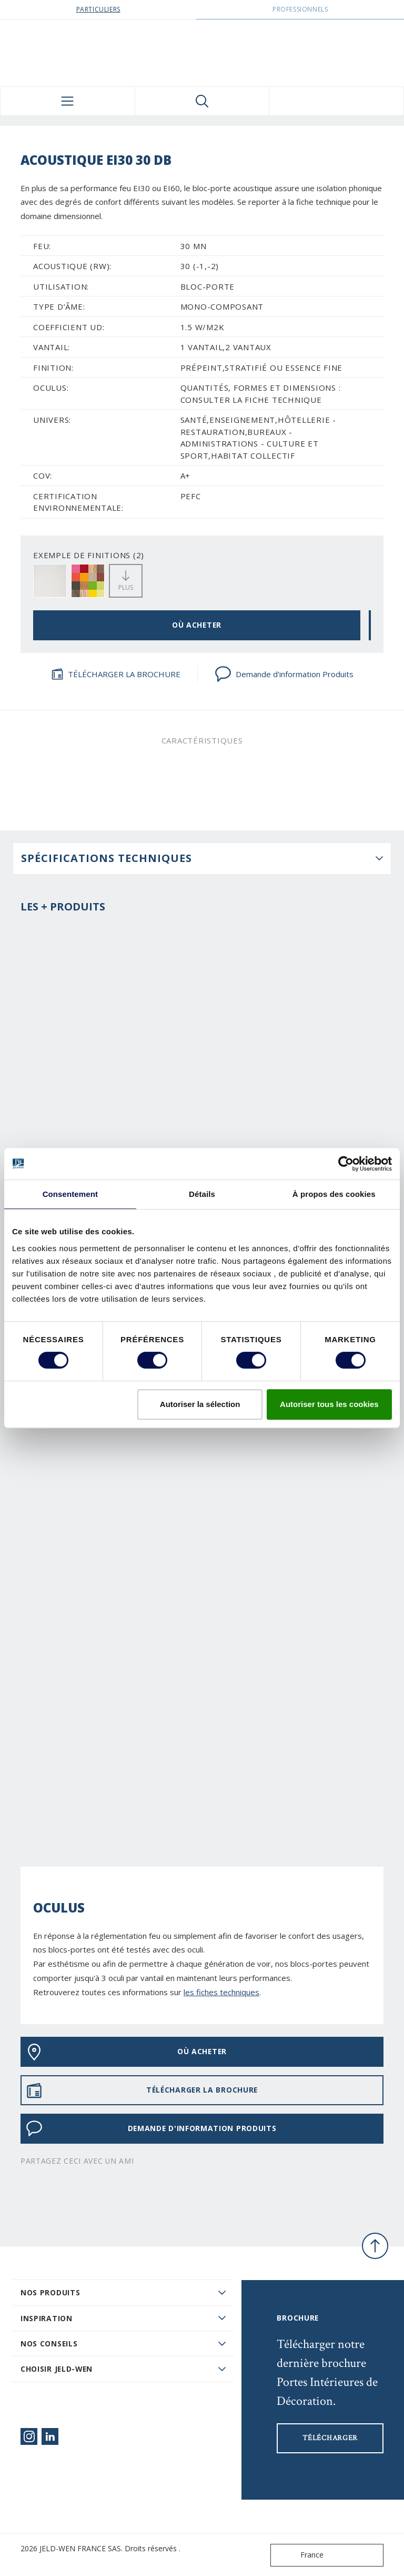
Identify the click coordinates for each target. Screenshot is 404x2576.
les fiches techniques (221, 1992)
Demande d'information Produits (284, 674)
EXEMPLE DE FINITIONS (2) (88, 555)
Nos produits (50, 2292)
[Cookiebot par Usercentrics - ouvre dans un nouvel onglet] (346, 1164)
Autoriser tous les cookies (329, 1404)
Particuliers (98, 9)
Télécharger (330, 2438)
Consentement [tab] (70, 1194)
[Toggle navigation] (67, 101)
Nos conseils (49, 2344)
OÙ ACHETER (196, 625)
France (299, 2555)
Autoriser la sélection (200, 1404)
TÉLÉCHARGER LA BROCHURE (115, 674)
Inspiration (47, 2318)
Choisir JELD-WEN (57, 2369)
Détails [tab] (202, 1194)
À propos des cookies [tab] (334, 1194)
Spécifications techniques (106, 858)
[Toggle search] (202, 101)
